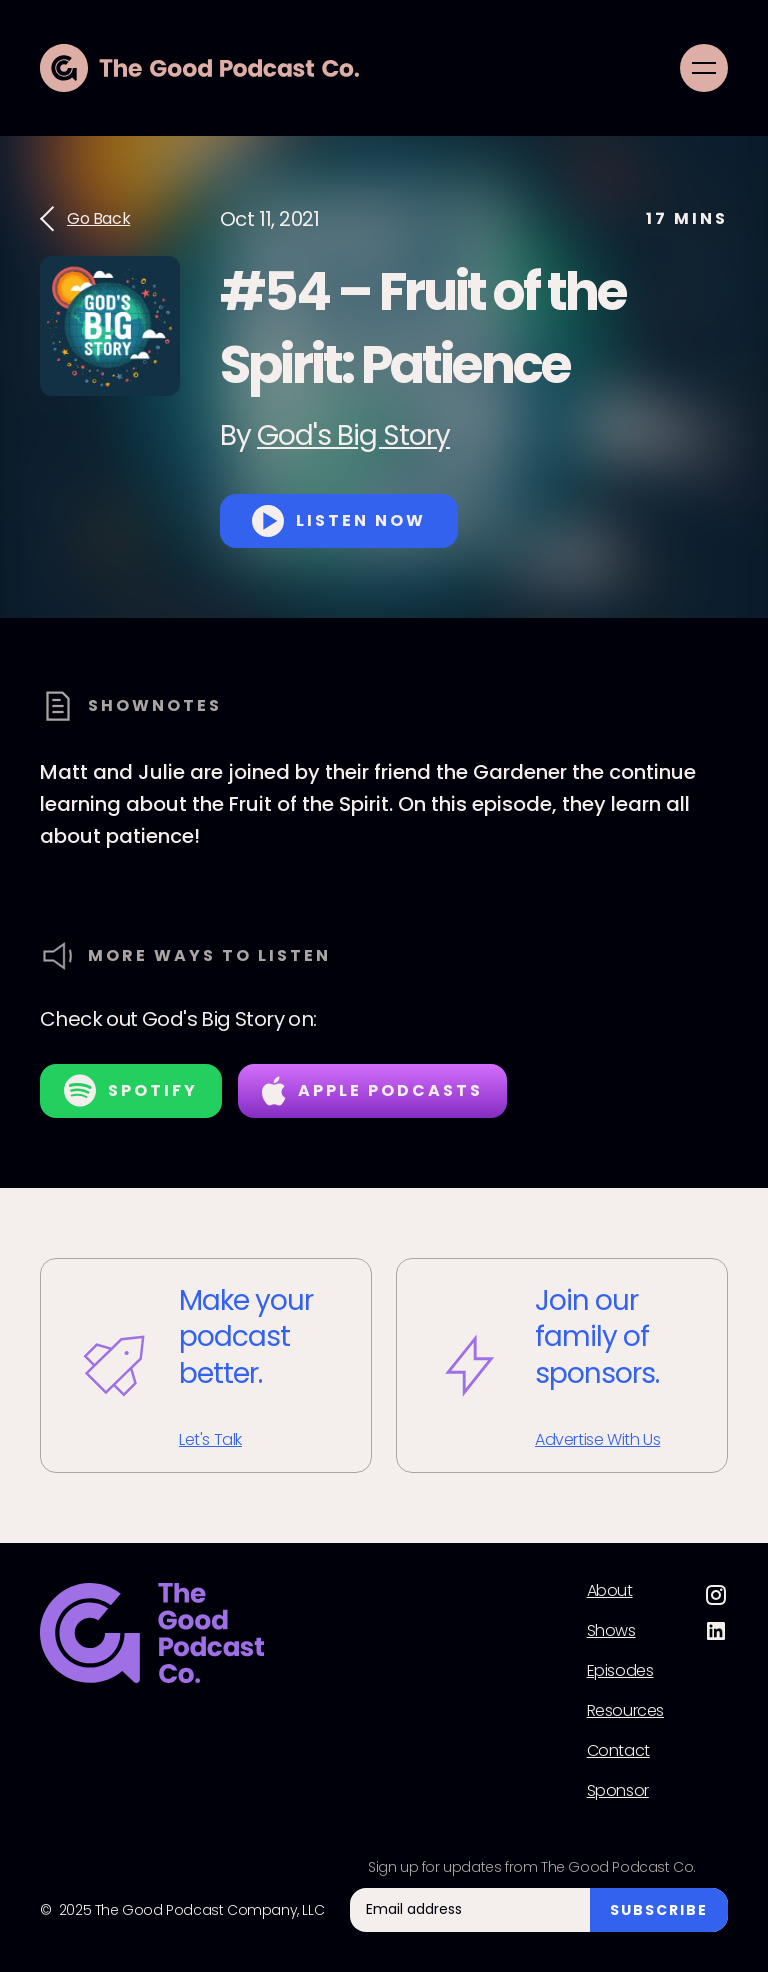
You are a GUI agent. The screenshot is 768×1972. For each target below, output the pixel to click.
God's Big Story (353, 435)
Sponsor (618, 1791)
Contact (618, 1751)
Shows (611, 1631)
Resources (625, 1711)
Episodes (620, 1671)
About (610, 1591)
